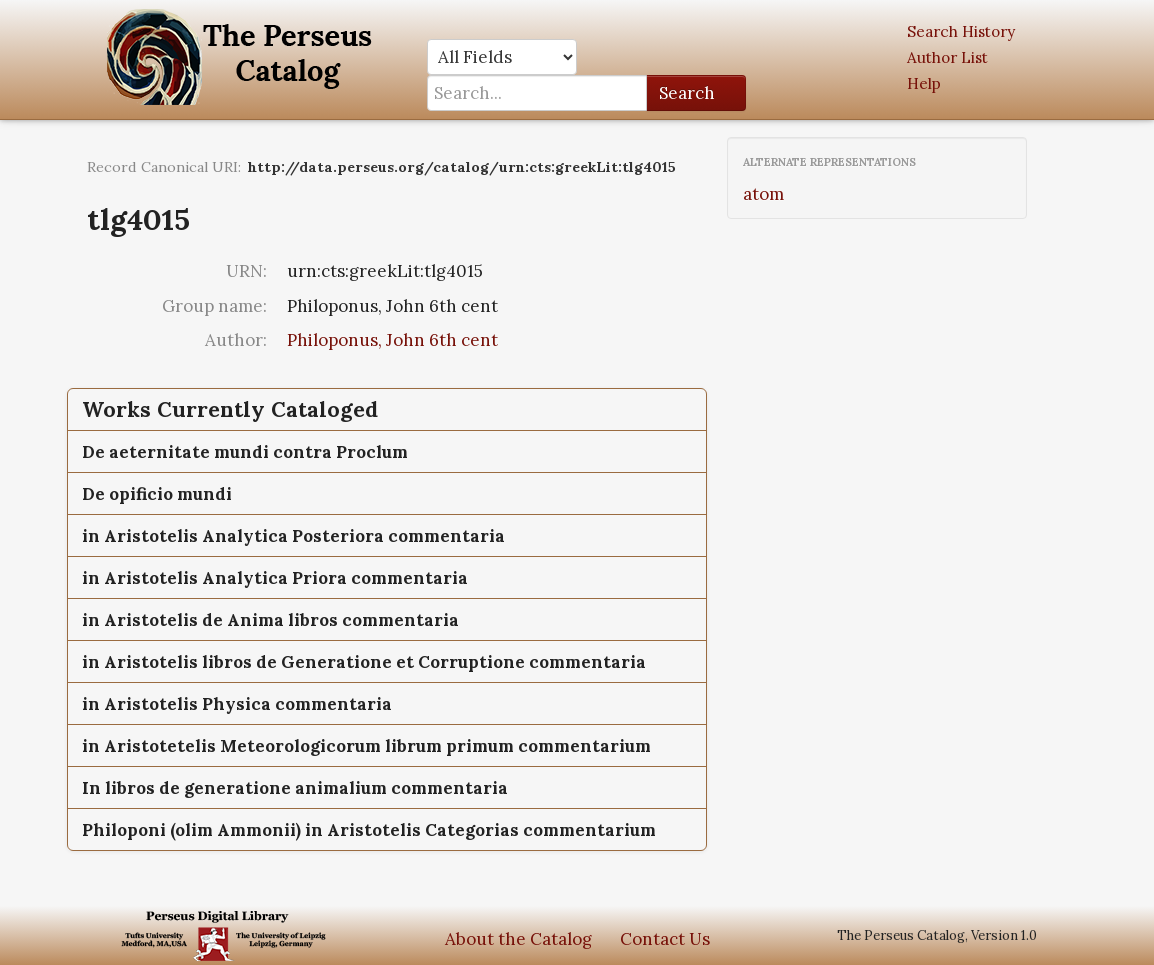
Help (924, 83)
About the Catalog (518, 939)
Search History (961, 31)
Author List (947, 57)
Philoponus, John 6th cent (392, 340)
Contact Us (665, 939)
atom (763, 194)
